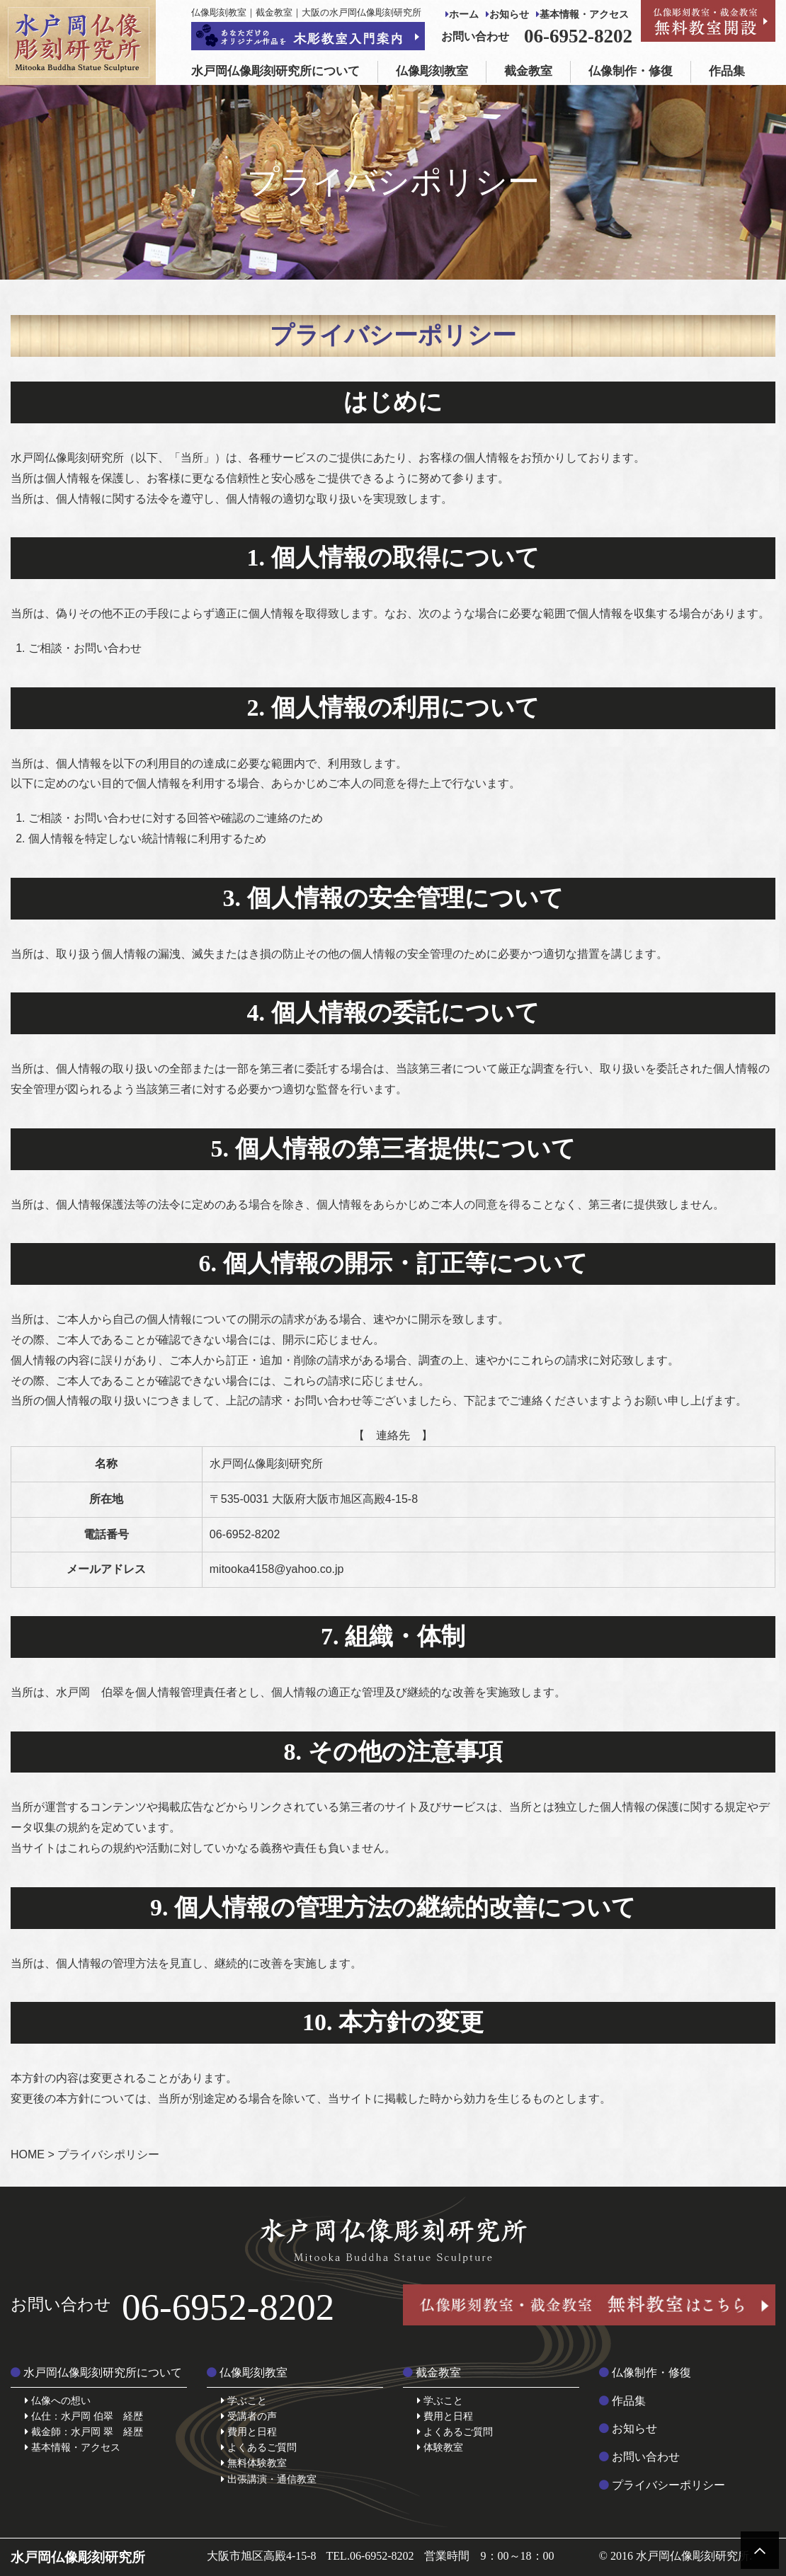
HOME (28, 2154)
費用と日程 (249, 2431)
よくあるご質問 (259, 2447)
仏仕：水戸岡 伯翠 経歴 (84, 2416)
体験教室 (440, 2447)
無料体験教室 (254, 2462)
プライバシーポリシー (662, 2485)
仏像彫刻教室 (432, 71)
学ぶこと (244, 2400)
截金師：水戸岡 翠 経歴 (84, 2431)
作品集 (727, 71)
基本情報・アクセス (582, 14)
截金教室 (528, 71)
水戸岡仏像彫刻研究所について (275, 71)
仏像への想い (58, 2400)
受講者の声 (249, 2416)
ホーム (462, 14)
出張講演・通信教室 (269, 2479)
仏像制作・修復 (630, 71)
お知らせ (507, 14)
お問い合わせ (639, 2457)
